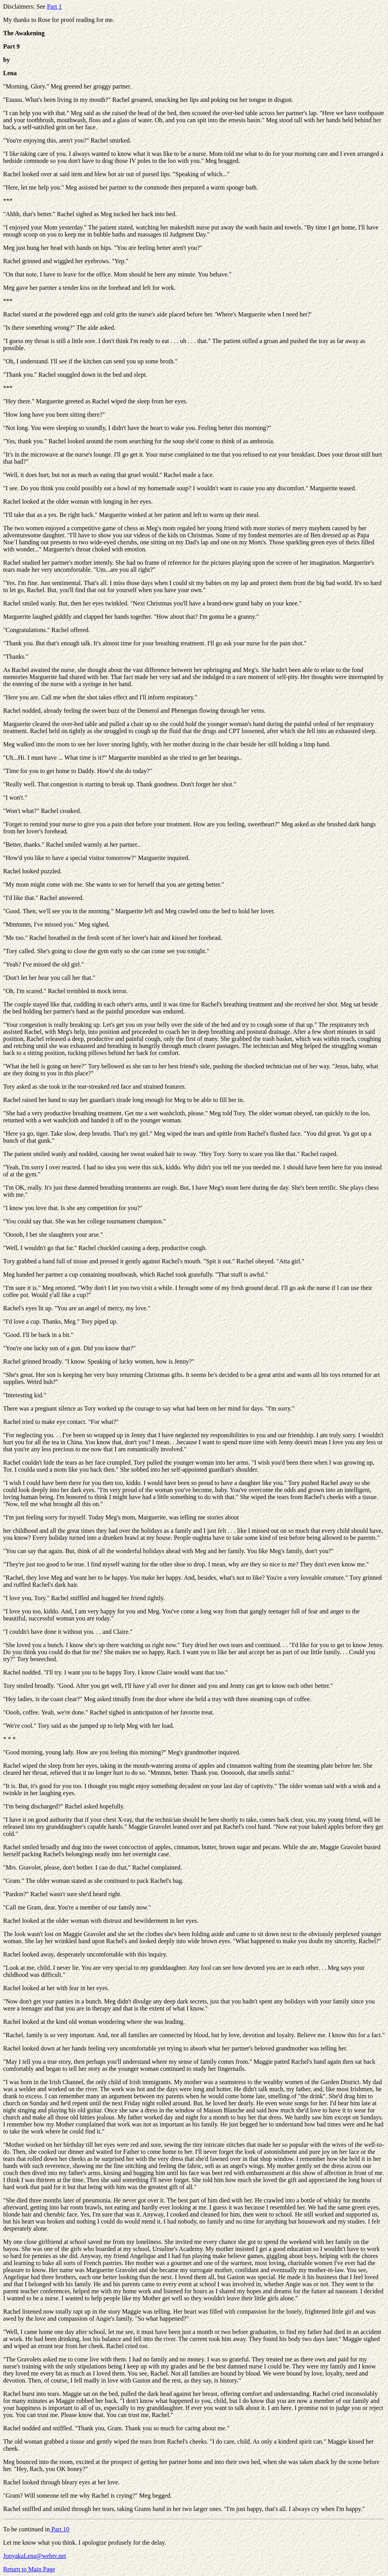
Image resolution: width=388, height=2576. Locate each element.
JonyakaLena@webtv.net (34, 2556)
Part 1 (54, 6)
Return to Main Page (29, 2569)
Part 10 (59, 2529)
